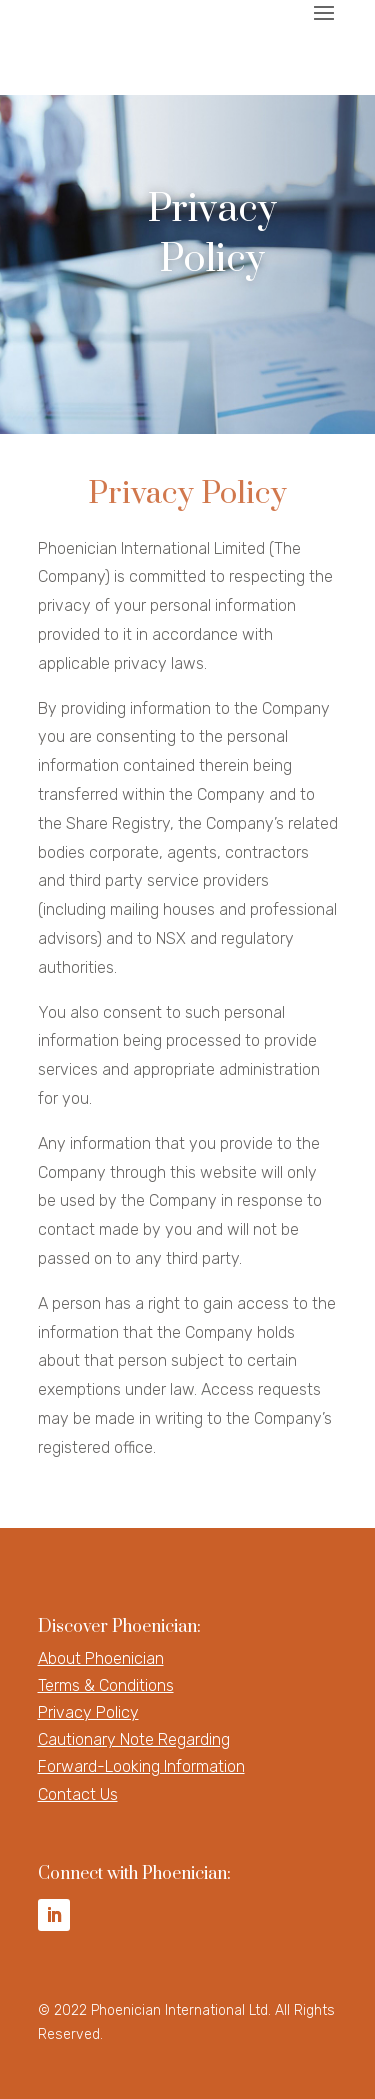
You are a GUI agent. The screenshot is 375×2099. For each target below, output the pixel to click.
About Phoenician (101, 1658)
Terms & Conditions (106, 1685)
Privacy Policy (88, 1712)
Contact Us (78, 1794)
